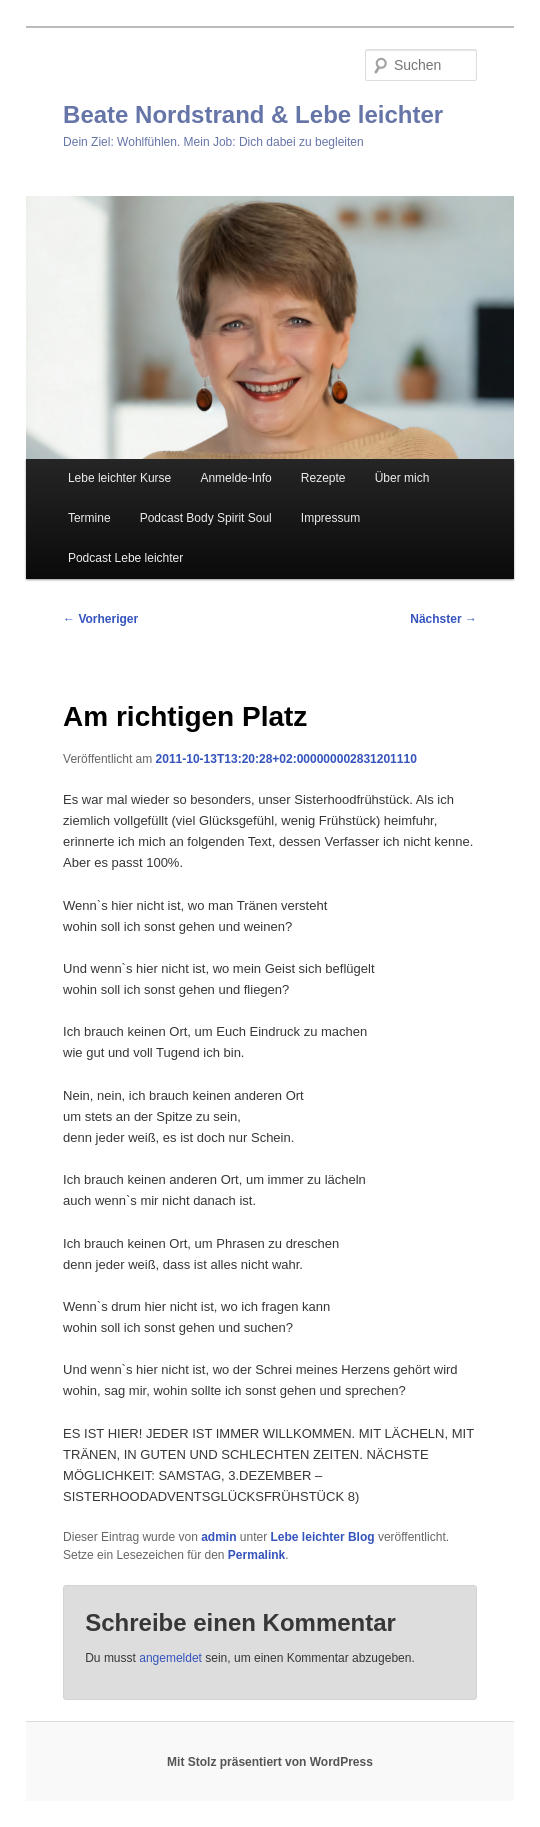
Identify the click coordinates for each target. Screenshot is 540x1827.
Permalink (256, 1555)
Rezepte (323, 478)
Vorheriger (100, 619)
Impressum (330, 518)
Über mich (402, 478)
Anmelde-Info (235, 478)
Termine (89, 518)
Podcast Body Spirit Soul (206, 518)
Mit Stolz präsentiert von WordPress (270, 1762)
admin (218, 1537)
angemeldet (170, 1658)
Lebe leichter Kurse (119, 478)
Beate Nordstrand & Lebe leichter (253, 114)
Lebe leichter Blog (323, 1537)
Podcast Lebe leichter (125, 558)
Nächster (443, 619)
